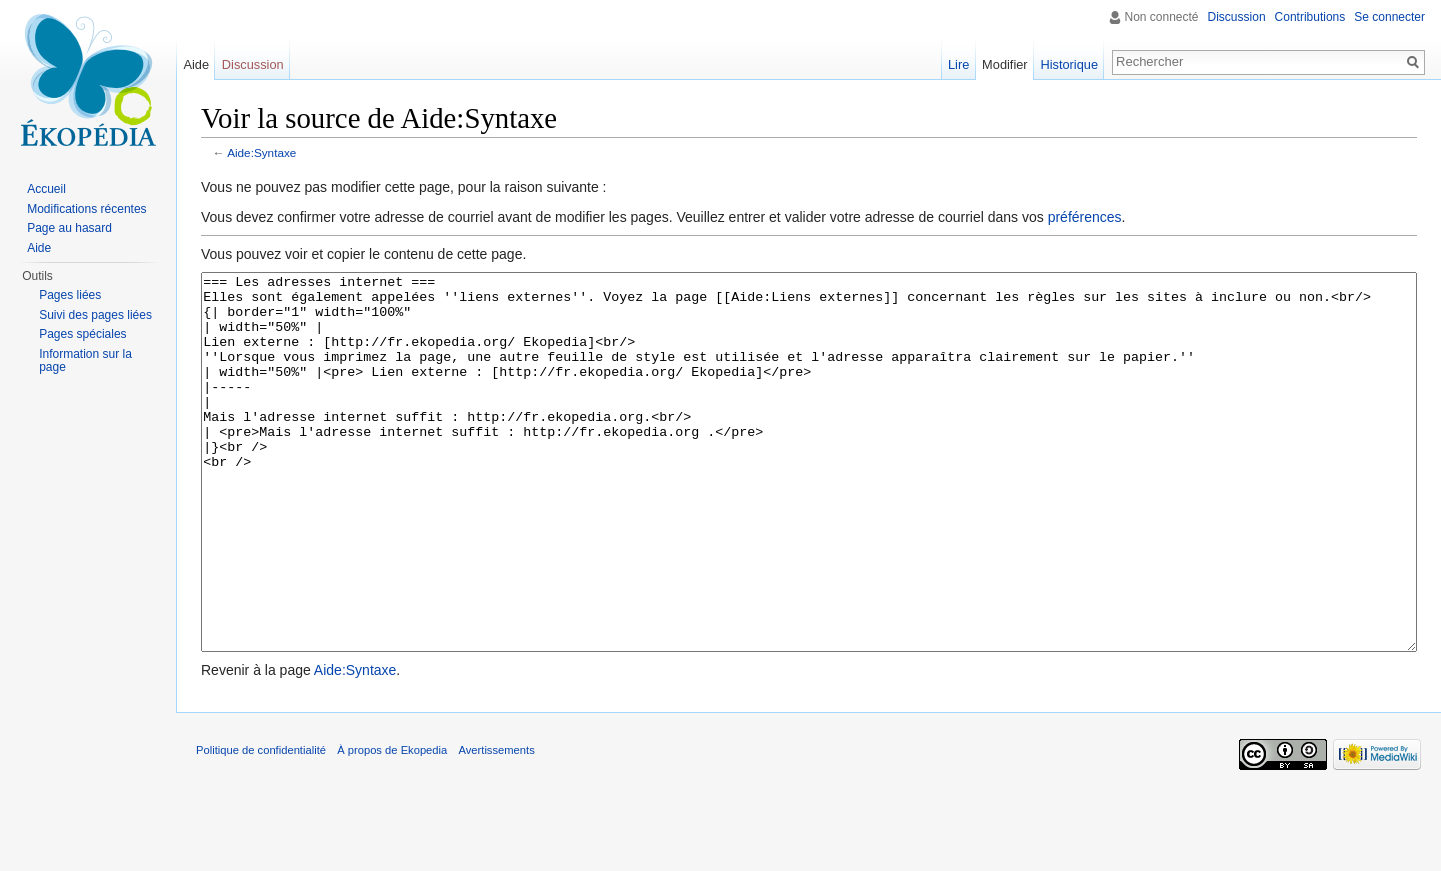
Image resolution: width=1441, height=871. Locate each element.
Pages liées (70, 295)
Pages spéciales (82, 334)
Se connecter (1389, 17)
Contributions (1310, 17)
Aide (196, 64)
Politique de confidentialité (261, 825)
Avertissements (496, 825)
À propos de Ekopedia (392, 825)
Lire (958, 64)
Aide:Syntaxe (261, 152)
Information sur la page (85, 361)
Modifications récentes (86, 209)
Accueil (46, 189)
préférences (1085, 217)
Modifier (1005, 64)
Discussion (1237, 17)
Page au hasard (69, 228)
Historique (1069, 64)
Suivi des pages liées (95, 315)
